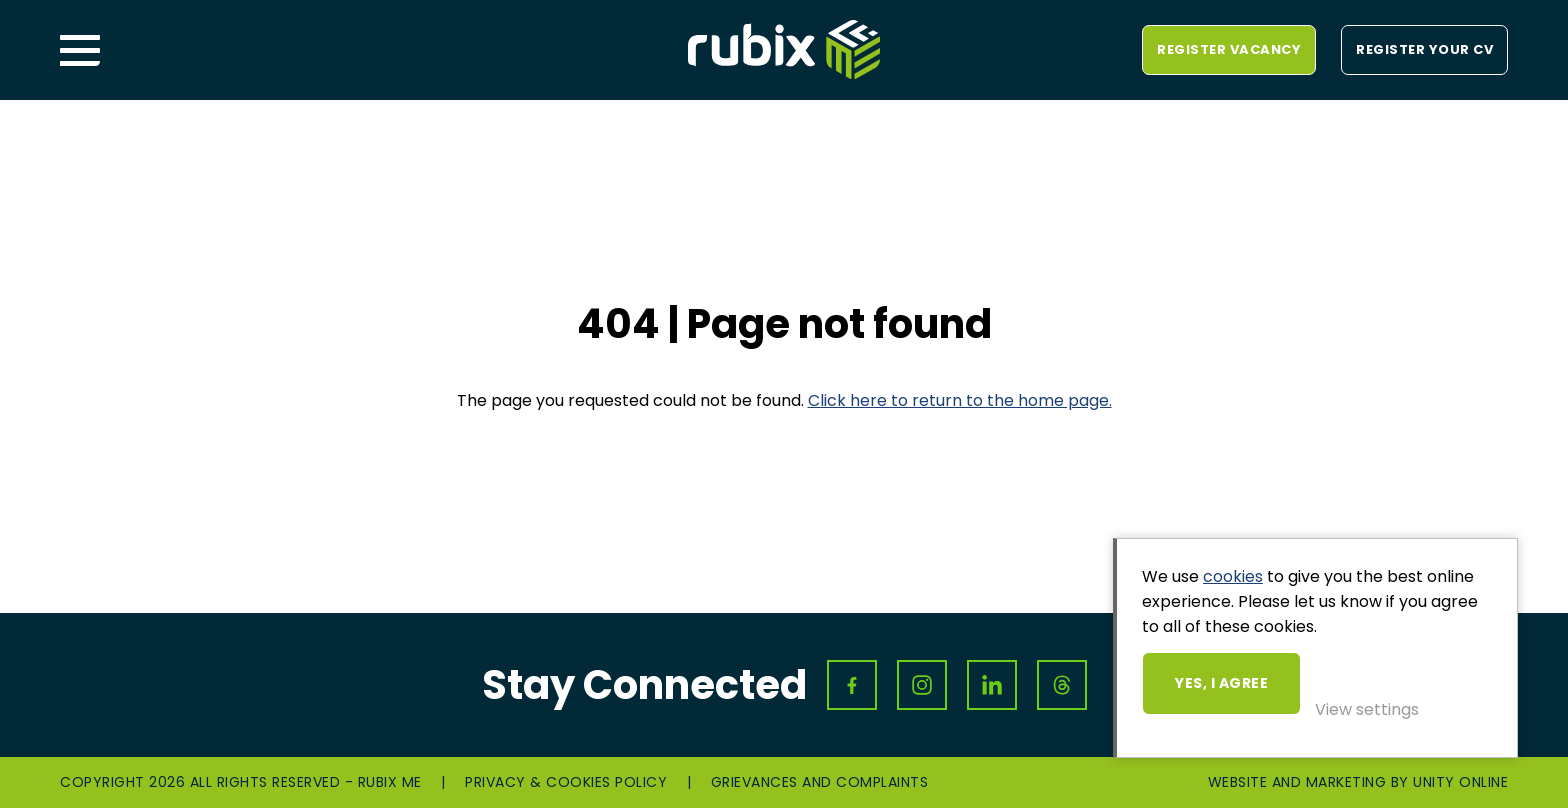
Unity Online (1460, 782)
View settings (1367, 709)
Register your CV (1424, 49)
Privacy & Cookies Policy (566, 782)
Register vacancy (1229, 49)
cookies (1233, 576)
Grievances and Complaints (820, 782)
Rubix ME (784, 50)
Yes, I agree (1221, 683)
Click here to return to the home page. (960, 400)
